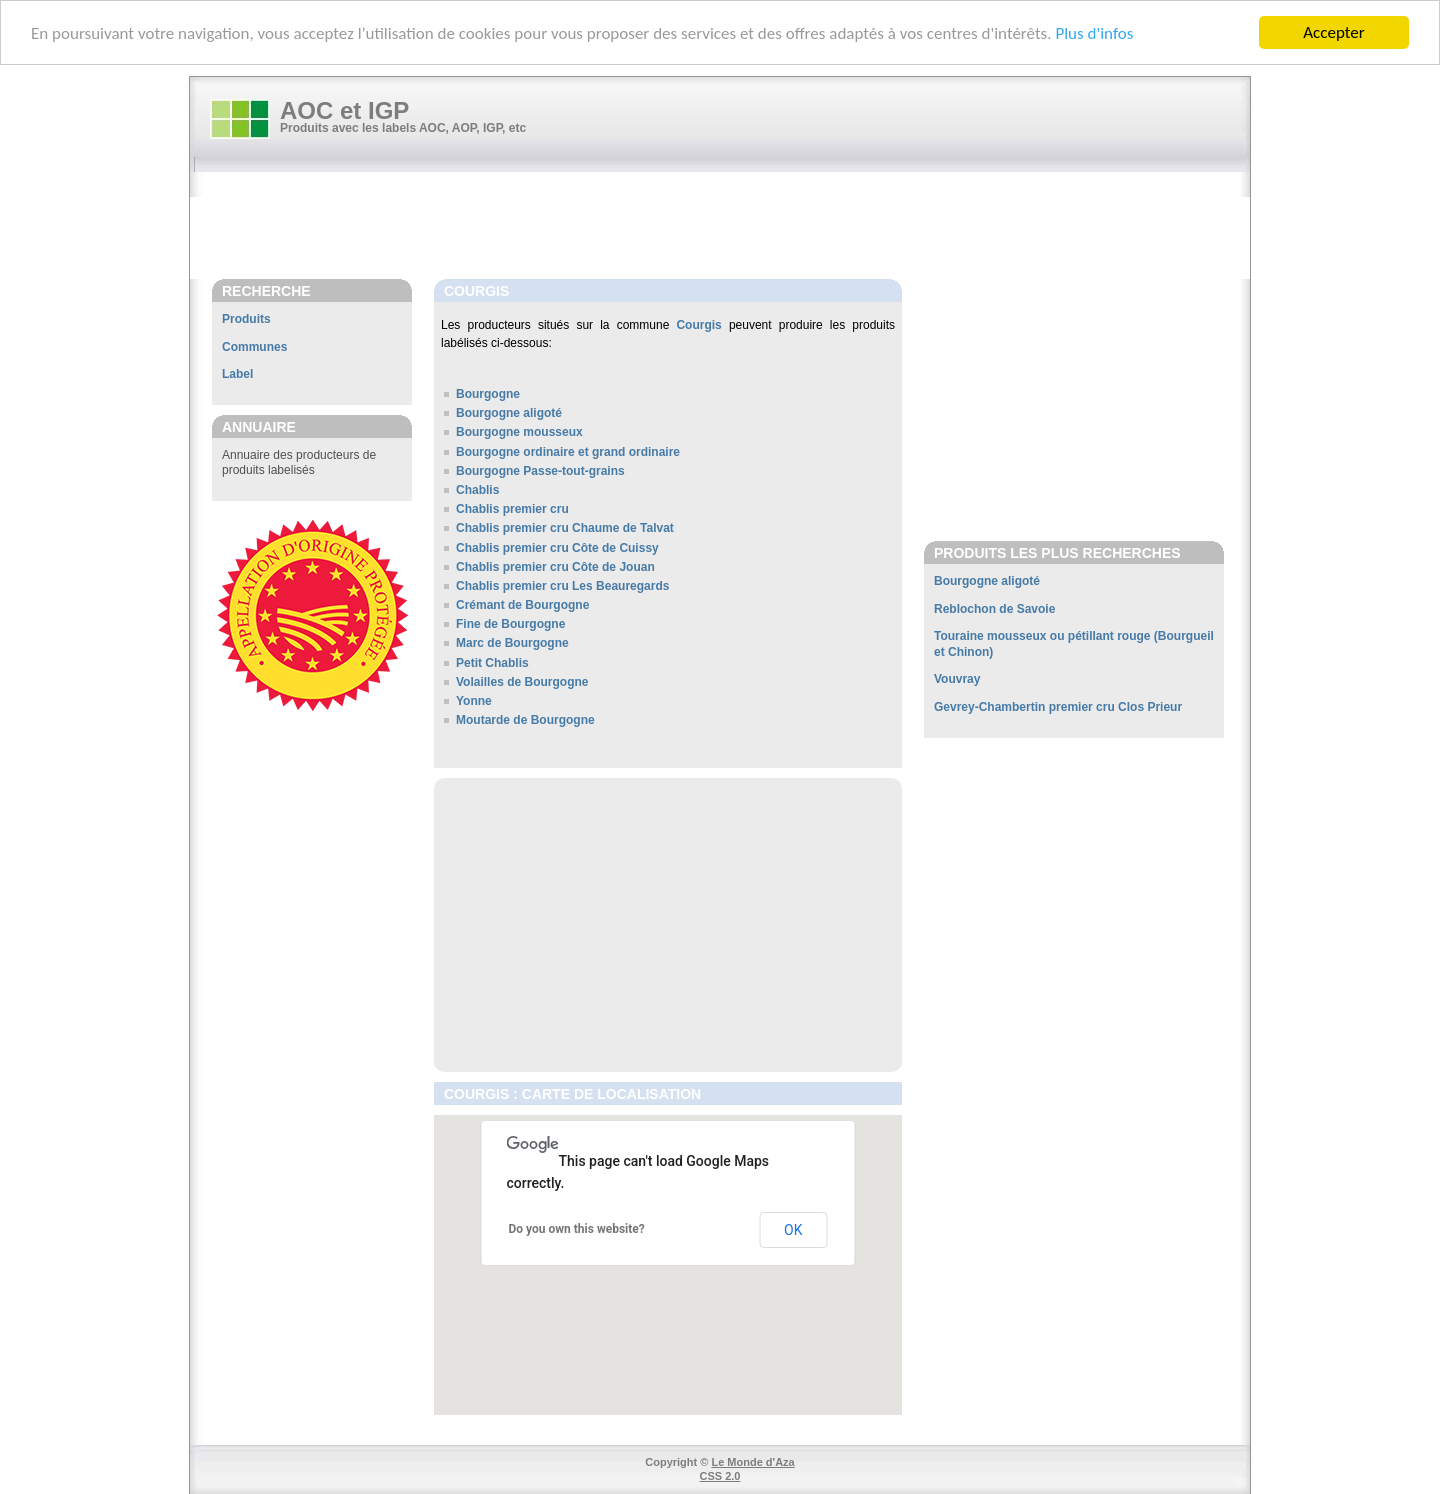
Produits (246, 319)
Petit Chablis (492, 663)
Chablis (477, 490)
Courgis (698, 325)
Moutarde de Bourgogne (525, 720)
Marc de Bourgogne (512, 643)
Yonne (474, 701)
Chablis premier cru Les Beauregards (562, 586)
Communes (254, 347)
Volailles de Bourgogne (522, 682)
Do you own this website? (577, 1229)
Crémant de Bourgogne (522, 605)
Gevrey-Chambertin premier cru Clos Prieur (1058, 707)
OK (793, 1230)
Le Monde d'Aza (752, 1462)
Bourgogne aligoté (509, 413)
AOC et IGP (344, 110)
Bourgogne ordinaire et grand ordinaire (568, 452)
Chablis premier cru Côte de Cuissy (557, 547)
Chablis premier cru (512, 509)
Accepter (1333, 32)
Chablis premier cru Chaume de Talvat (565, 528)
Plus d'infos (1094, 33)
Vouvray (957, 679)
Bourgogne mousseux (519, 432)
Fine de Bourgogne (510, 624)
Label (237, 374)
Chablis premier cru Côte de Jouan (555, 567)
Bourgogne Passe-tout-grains (540, 471)
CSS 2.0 (720, 1476)
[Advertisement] (730, 227)
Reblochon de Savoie (994, 609)
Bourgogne (488, 394)
